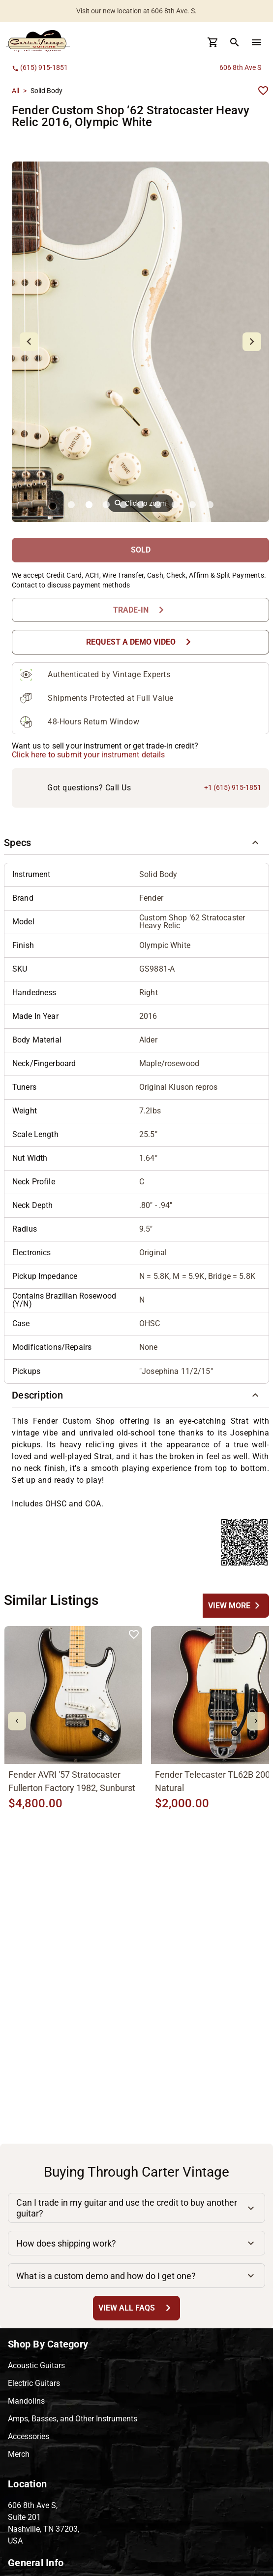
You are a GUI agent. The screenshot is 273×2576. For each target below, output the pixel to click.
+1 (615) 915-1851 (232, 787)
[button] (136, 843)
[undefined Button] (236, 1606)
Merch (19, 2454)
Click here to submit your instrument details (88, 754)
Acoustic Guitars (36, 2365)
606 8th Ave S (240, 67)
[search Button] (234, 42)
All (15, 91)
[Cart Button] (213, 42)
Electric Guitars (34, 2383)
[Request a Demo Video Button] (140, 642)
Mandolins (26, 2401)
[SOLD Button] (140, 550)
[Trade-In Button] (140, 610)
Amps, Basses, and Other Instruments (72, 2418)
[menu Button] (256, 42)
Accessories (28, 2436)
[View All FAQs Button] (136, 2308)
